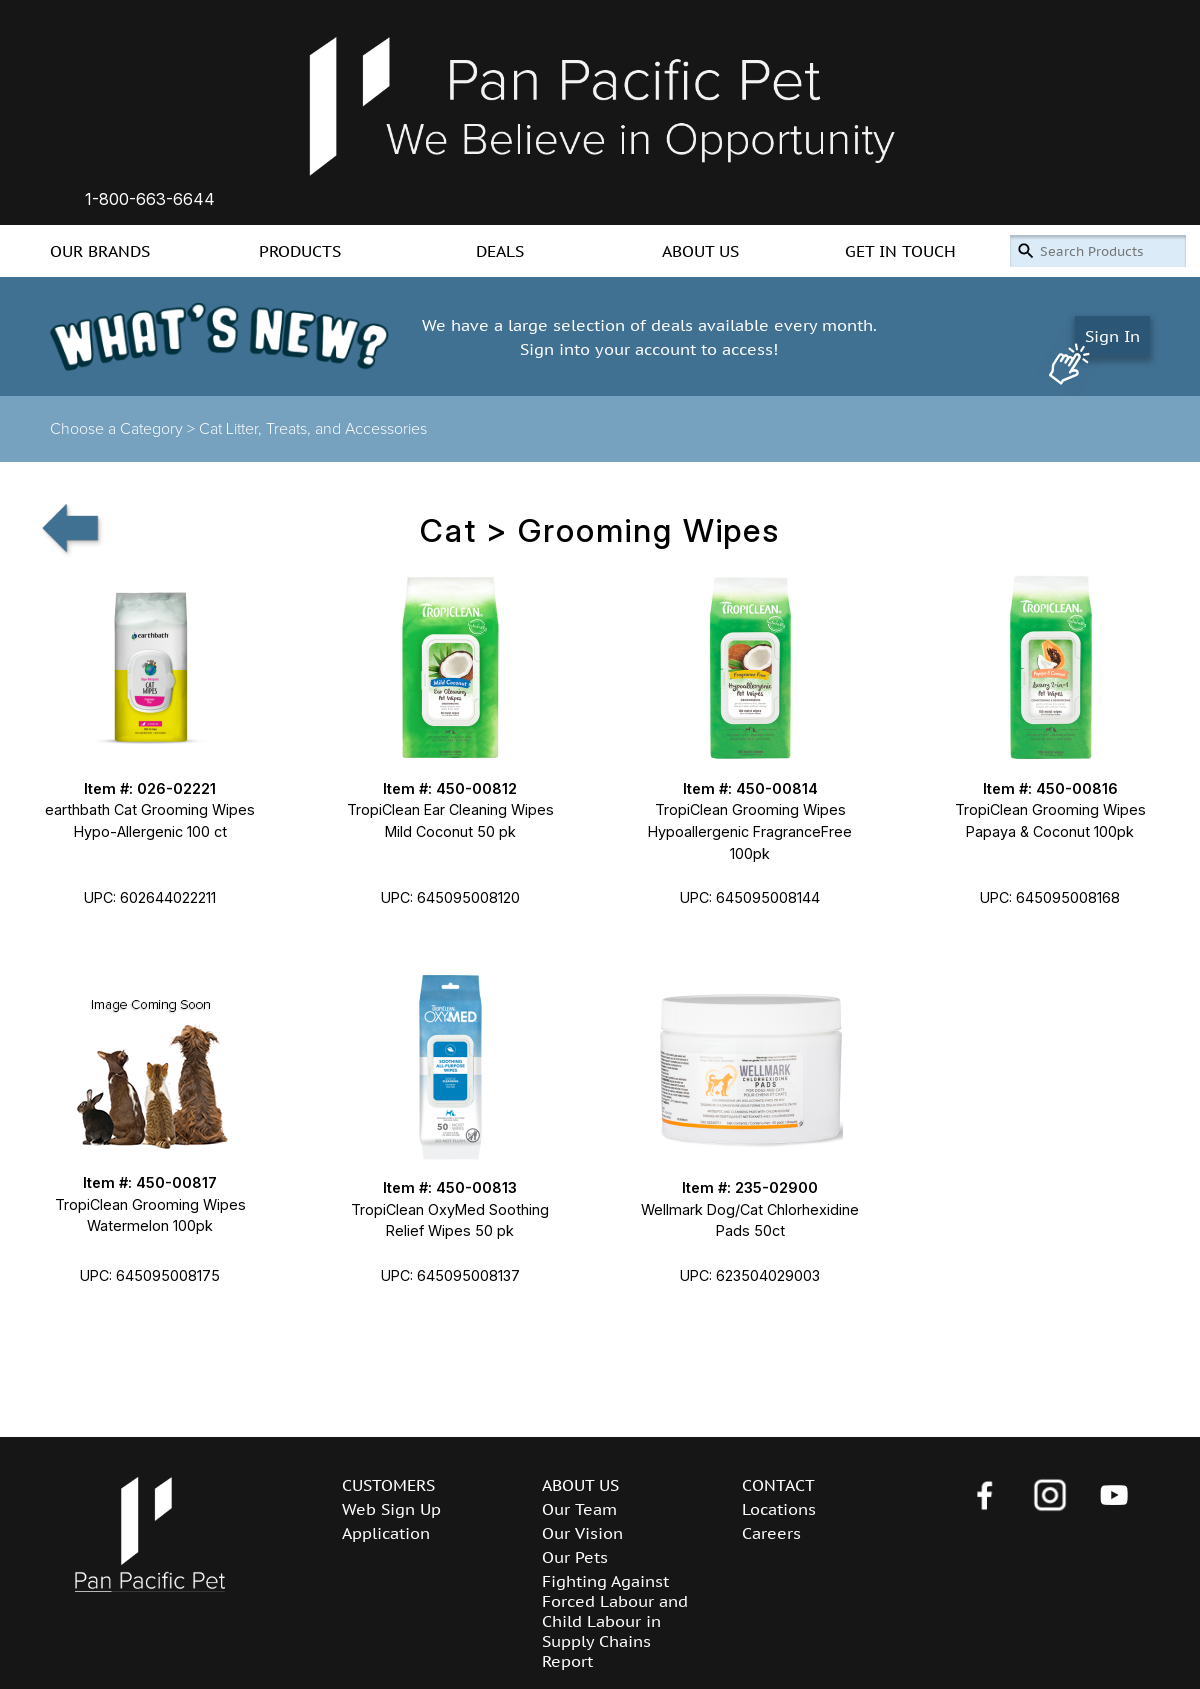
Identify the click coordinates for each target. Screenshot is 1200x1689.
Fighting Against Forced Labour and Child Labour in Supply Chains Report (615, 1621)
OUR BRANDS (100, 251)
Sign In (1112, 336)
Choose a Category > (124, 429)
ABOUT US (700, 251)
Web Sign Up (391, 1509)
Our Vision (582, 1533)
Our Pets (575, 1557)
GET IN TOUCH (900, 251)
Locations (779, 1509)
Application (386, 1533)
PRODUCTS (300, 251)
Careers (771, 1533)
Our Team (579, 1509)
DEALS (500, 251)
